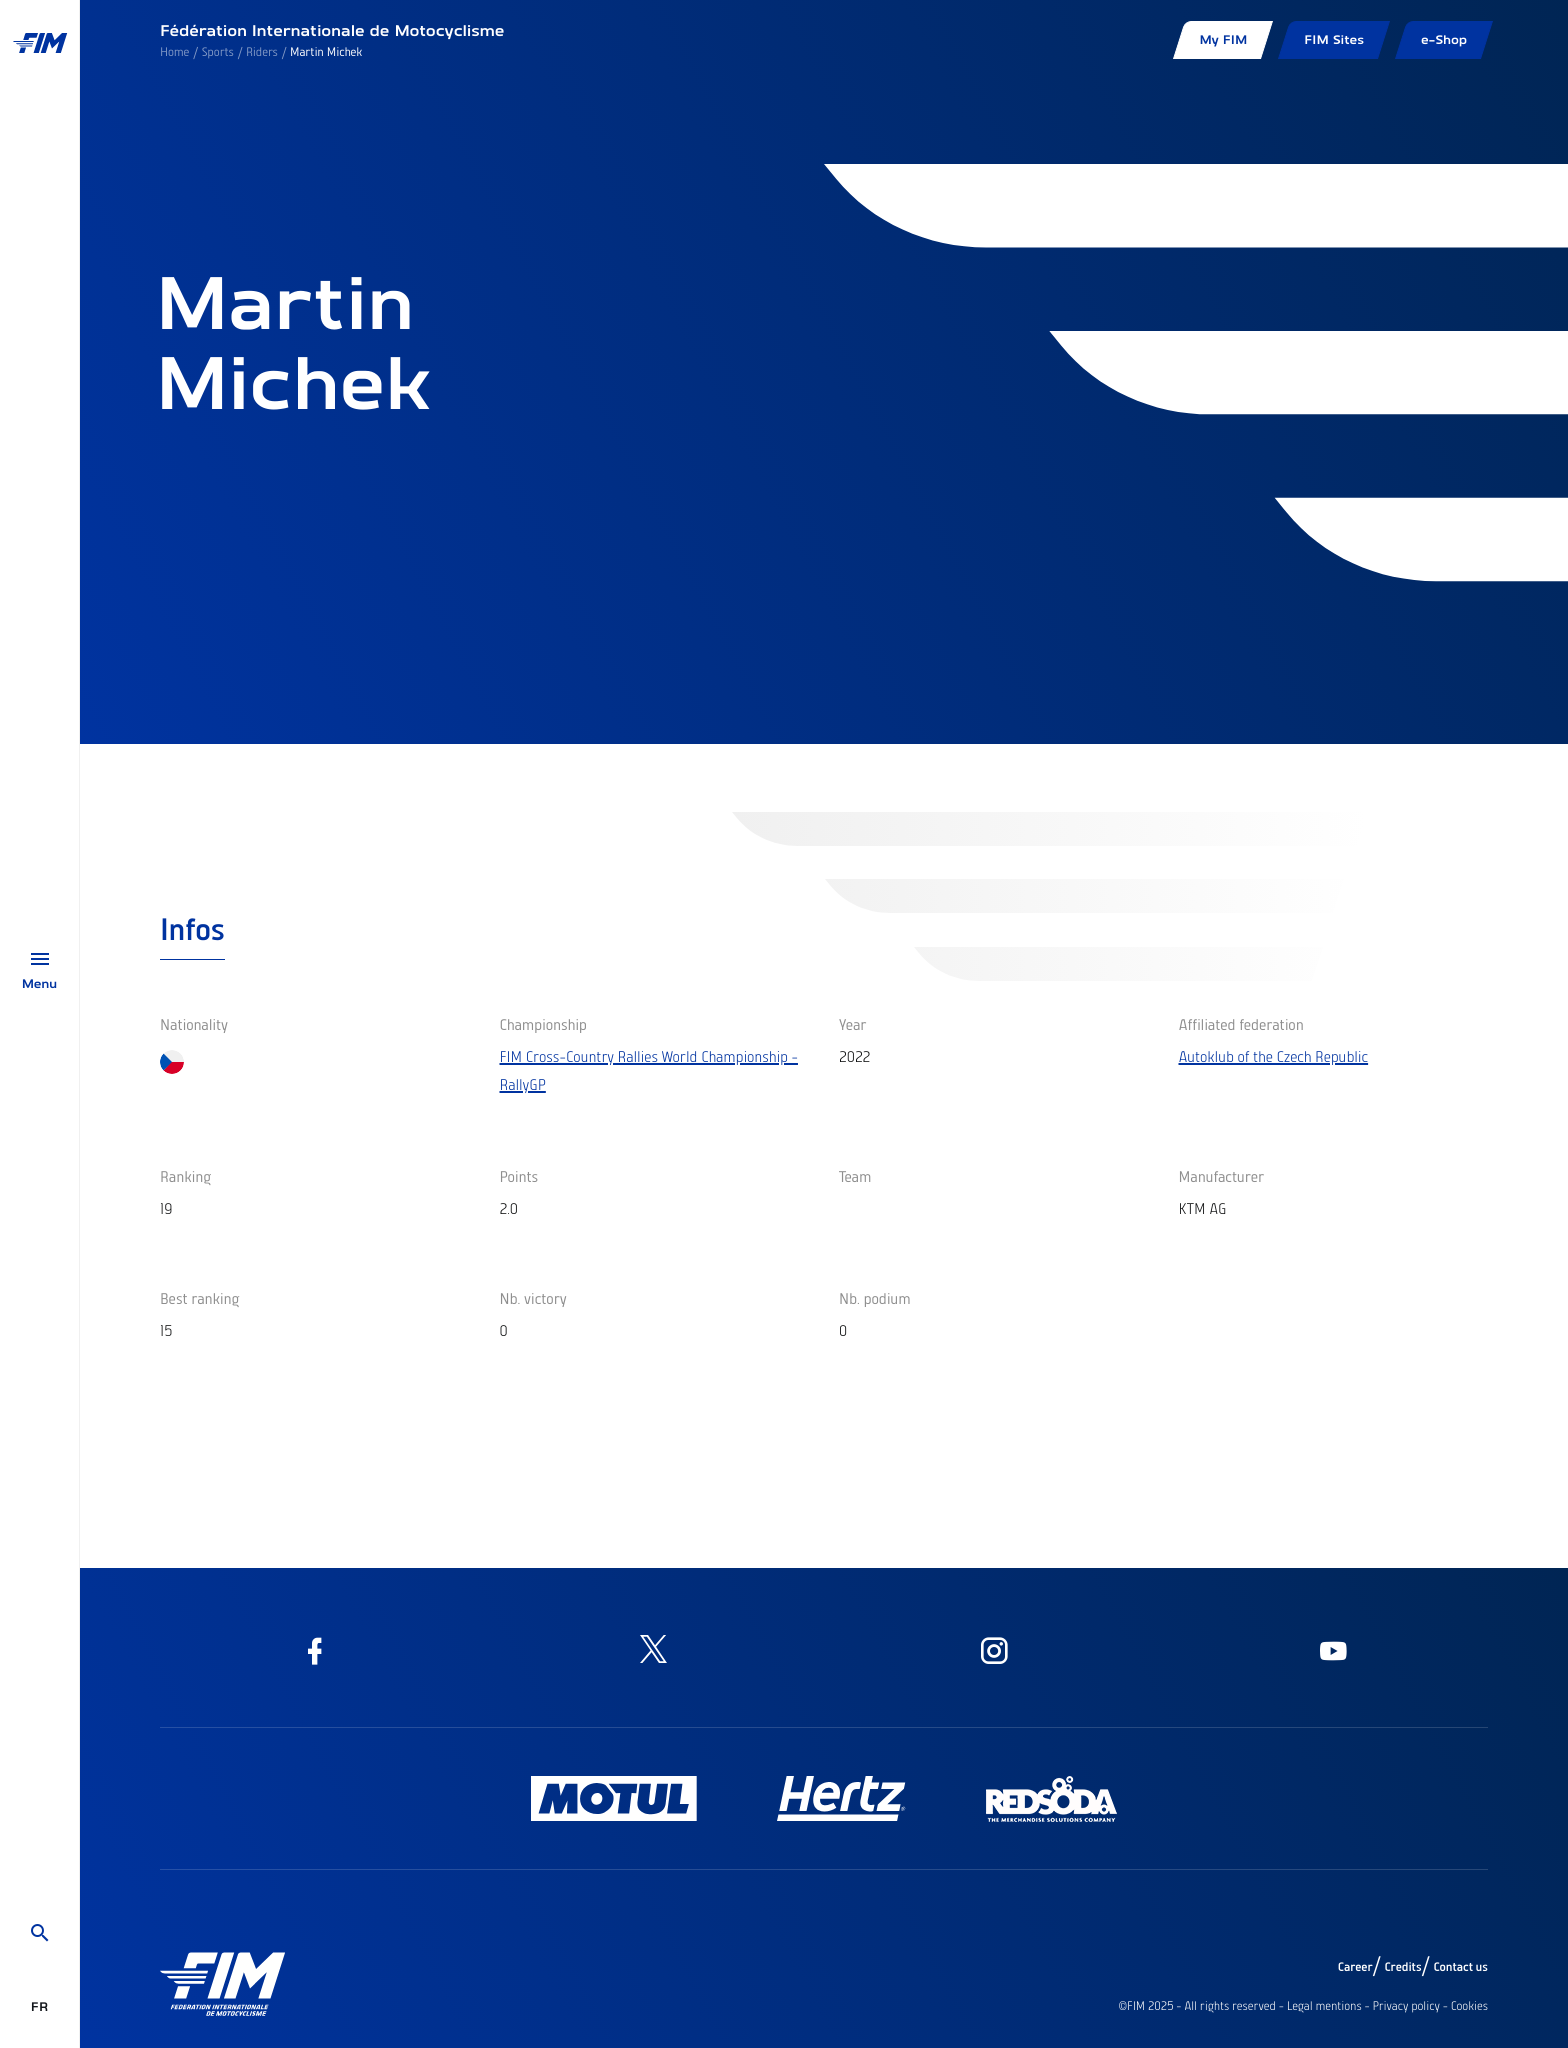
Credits (1402, 1967)
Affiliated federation (1241, 1024)
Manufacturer (1222, 1176)
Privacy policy (1406, 2006)
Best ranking (199, 1298)
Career (1355, 1967)
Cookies (1469, 2006)
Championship (543, 1024)
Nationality (194, 1024)
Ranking (185, 1176)
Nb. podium (875, 1298)
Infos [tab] (192, 928)
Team (855, 1176)
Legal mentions (1324, 2006)
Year (852, 1024)
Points (519, 1176)
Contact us (1461, 1967)
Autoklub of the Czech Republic (1274, 1056)
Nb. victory (533, 1298)
